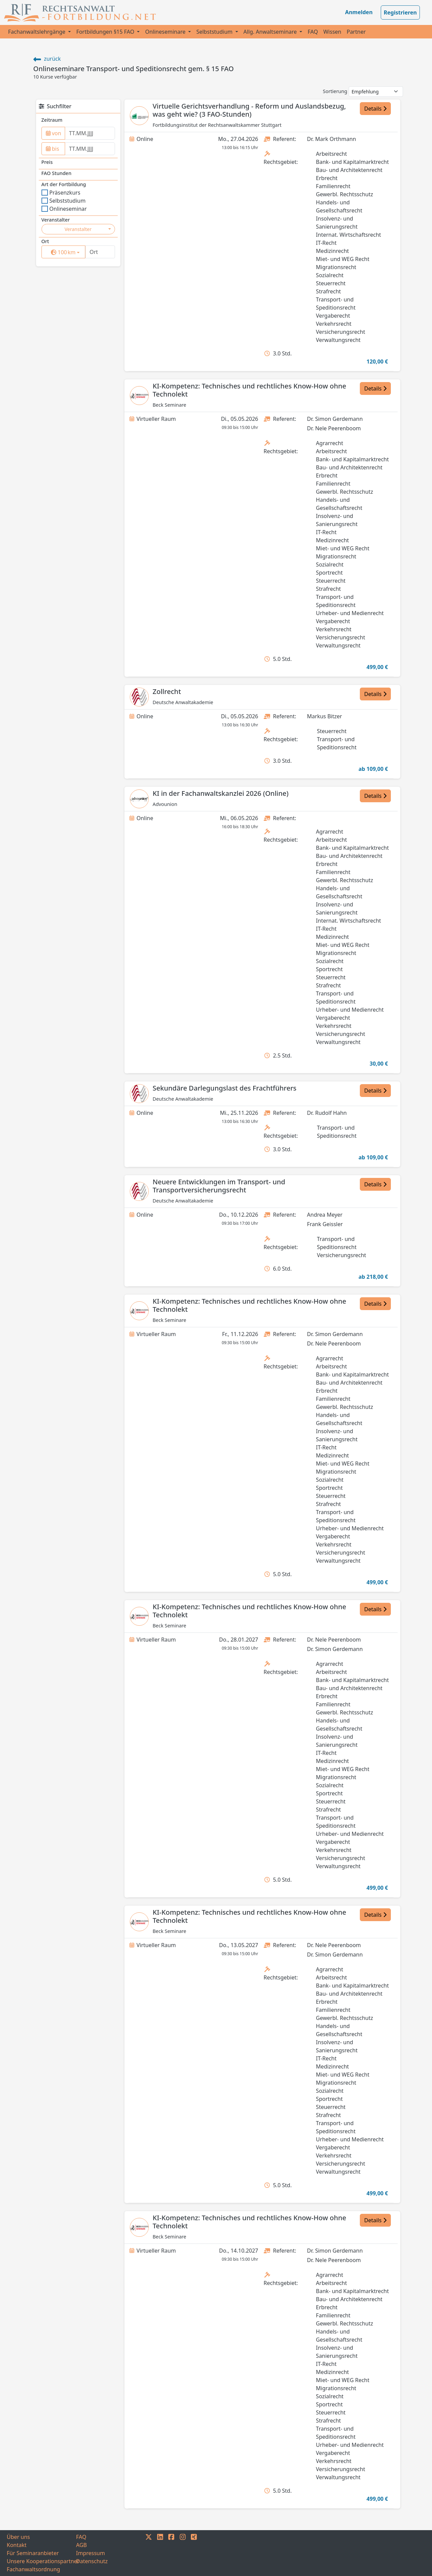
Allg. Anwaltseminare (270, 31)
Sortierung (335, 91)
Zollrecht (167, 691)
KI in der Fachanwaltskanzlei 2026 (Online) (221, 793)
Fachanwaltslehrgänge (37, 31)
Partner (356, 31)
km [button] (68, 252)
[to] (90, 148)
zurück (47, 58)
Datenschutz (92, 2561)
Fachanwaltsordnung (33, 2569)
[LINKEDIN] (160, 2553)
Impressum (90, 2553)
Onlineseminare (166, 31)
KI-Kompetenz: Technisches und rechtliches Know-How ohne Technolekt (249, 390)
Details (375, 108)
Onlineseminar (64, 208)
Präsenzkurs (61, 192)
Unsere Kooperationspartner (41, 2561)
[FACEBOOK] (171, 2553)
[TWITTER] (148, 2553)
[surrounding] (62, 252)
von (53, 133)
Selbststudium (215, 31)
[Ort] (100, 251)
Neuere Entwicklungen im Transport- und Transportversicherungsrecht (219, 1185)
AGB (81, 2545)
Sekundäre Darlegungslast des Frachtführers (225, 1088)
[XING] (194, 2553)
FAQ (313, 31)
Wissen (332, 31)
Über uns (18, 2537)
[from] (90, 133)
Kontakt (17, 2545)
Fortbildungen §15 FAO (106, 31)
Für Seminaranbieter (33, 2553)
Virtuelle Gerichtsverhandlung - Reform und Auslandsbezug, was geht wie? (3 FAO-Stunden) (249, 110)
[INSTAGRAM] (183, 2553)
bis (52, 149)
